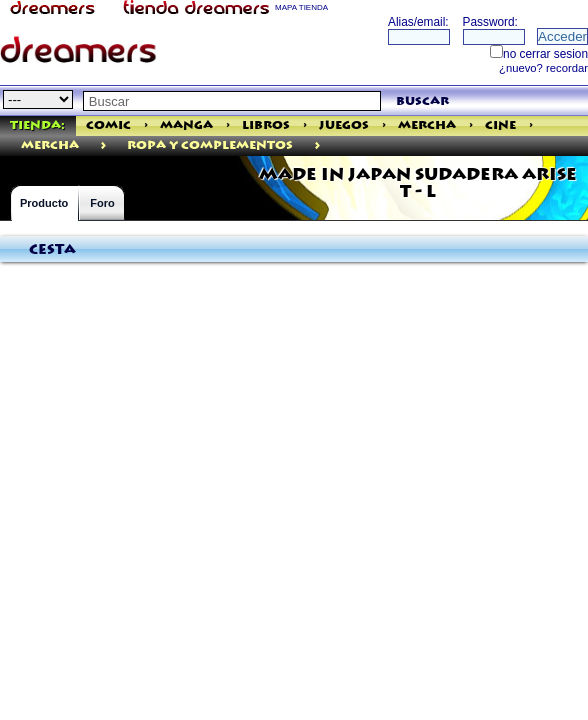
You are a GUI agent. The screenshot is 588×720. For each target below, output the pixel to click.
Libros (266, 125)
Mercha (427, 125)
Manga (186, 125)
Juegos (344, 125)
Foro (102, 203)
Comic (108, 125)
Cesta (52, 250)
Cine (500, 125)
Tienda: (37, 125)
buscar (422, 101)
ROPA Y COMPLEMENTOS (210, 145)
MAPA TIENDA (301, 7)
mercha (50, 145)
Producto (44, 203)
